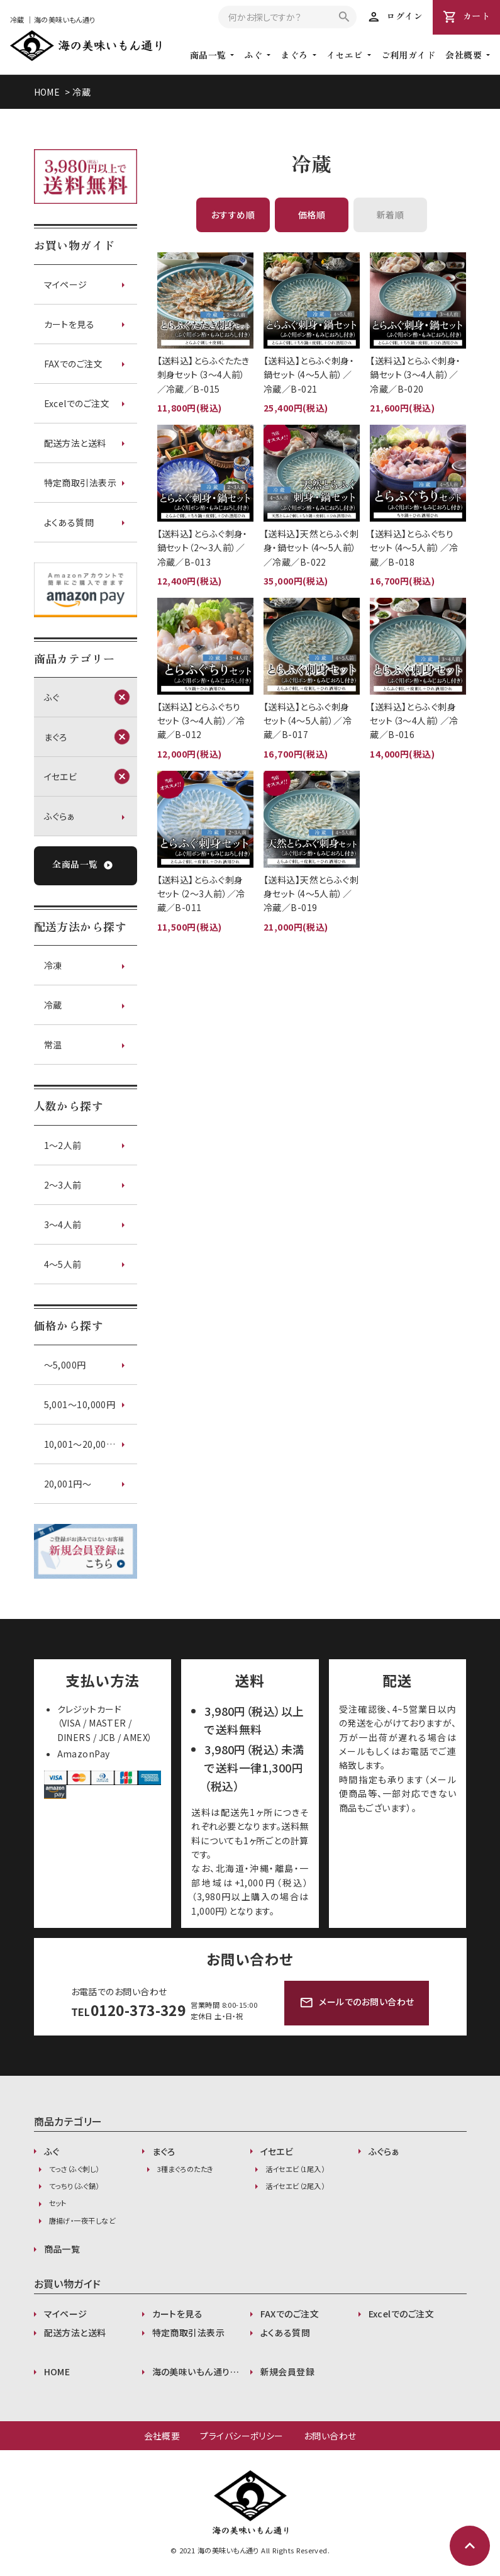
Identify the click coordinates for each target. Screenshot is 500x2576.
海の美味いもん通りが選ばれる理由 (201, 2371)
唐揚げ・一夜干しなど (82, 2220)
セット (58, 2203)
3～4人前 (63, 1224)
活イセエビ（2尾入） (295, 2186)
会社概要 (162, 2435)
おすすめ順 (233, 214)
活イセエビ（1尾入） (295, 2169)
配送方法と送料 (75, 443)
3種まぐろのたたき (185, 2169)
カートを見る (69, 324)
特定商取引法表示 (80, 482)
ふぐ (253, 54)
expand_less (470, 2546)
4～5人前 (63, 1264)
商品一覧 (62, 2249)
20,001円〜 (68, 1483)
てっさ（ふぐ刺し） (74, 2169)
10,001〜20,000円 (82, 1444)
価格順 (311, 214)
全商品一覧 (82, 865)
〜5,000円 (65, 1364)
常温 (53, 1044)
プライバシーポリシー (241, 2435)
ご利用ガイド (408, 54)
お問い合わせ (330, 2435)
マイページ (65, 284)
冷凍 (53, 965)
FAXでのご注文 (73, 363)
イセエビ (344, 54)
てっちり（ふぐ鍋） (74, 2186)
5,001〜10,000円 (80, 1404)
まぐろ (294, 54)
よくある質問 (69, 522)
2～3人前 (63, 1185)
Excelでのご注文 (76, 403)
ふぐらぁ (59, 816)
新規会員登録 (287, 2371)
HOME (47, 92)
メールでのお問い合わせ (356, 2002)
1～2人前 (63, 1145)
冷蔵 (81, 92)
